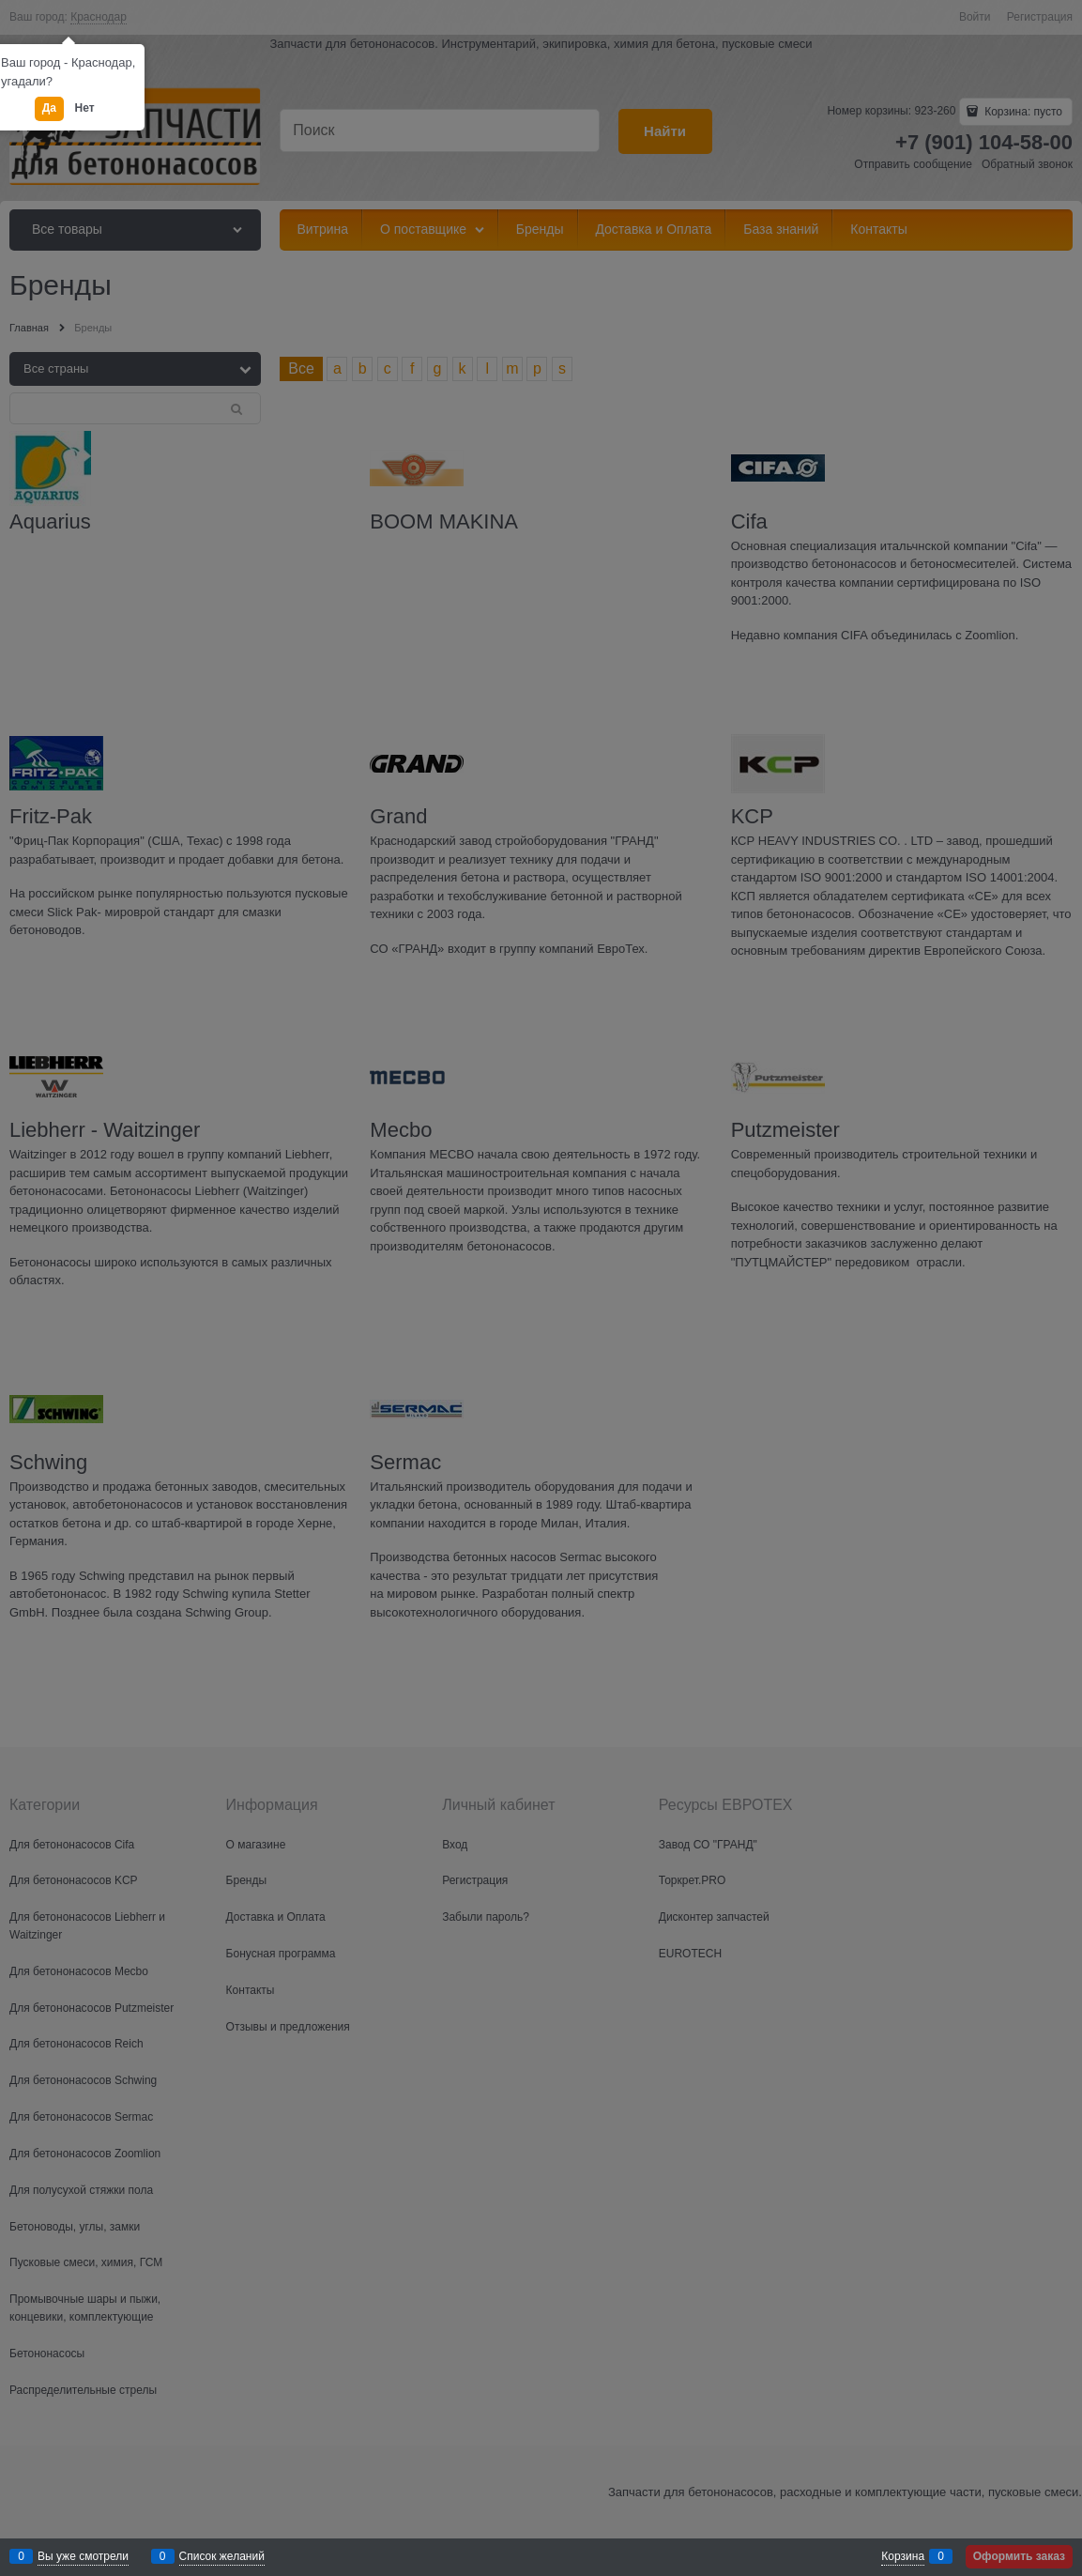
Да (49, 108)
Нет (85, 108)
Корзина (902, 2556)
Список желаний (222, 2556)
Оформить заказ (1019, 2556)
